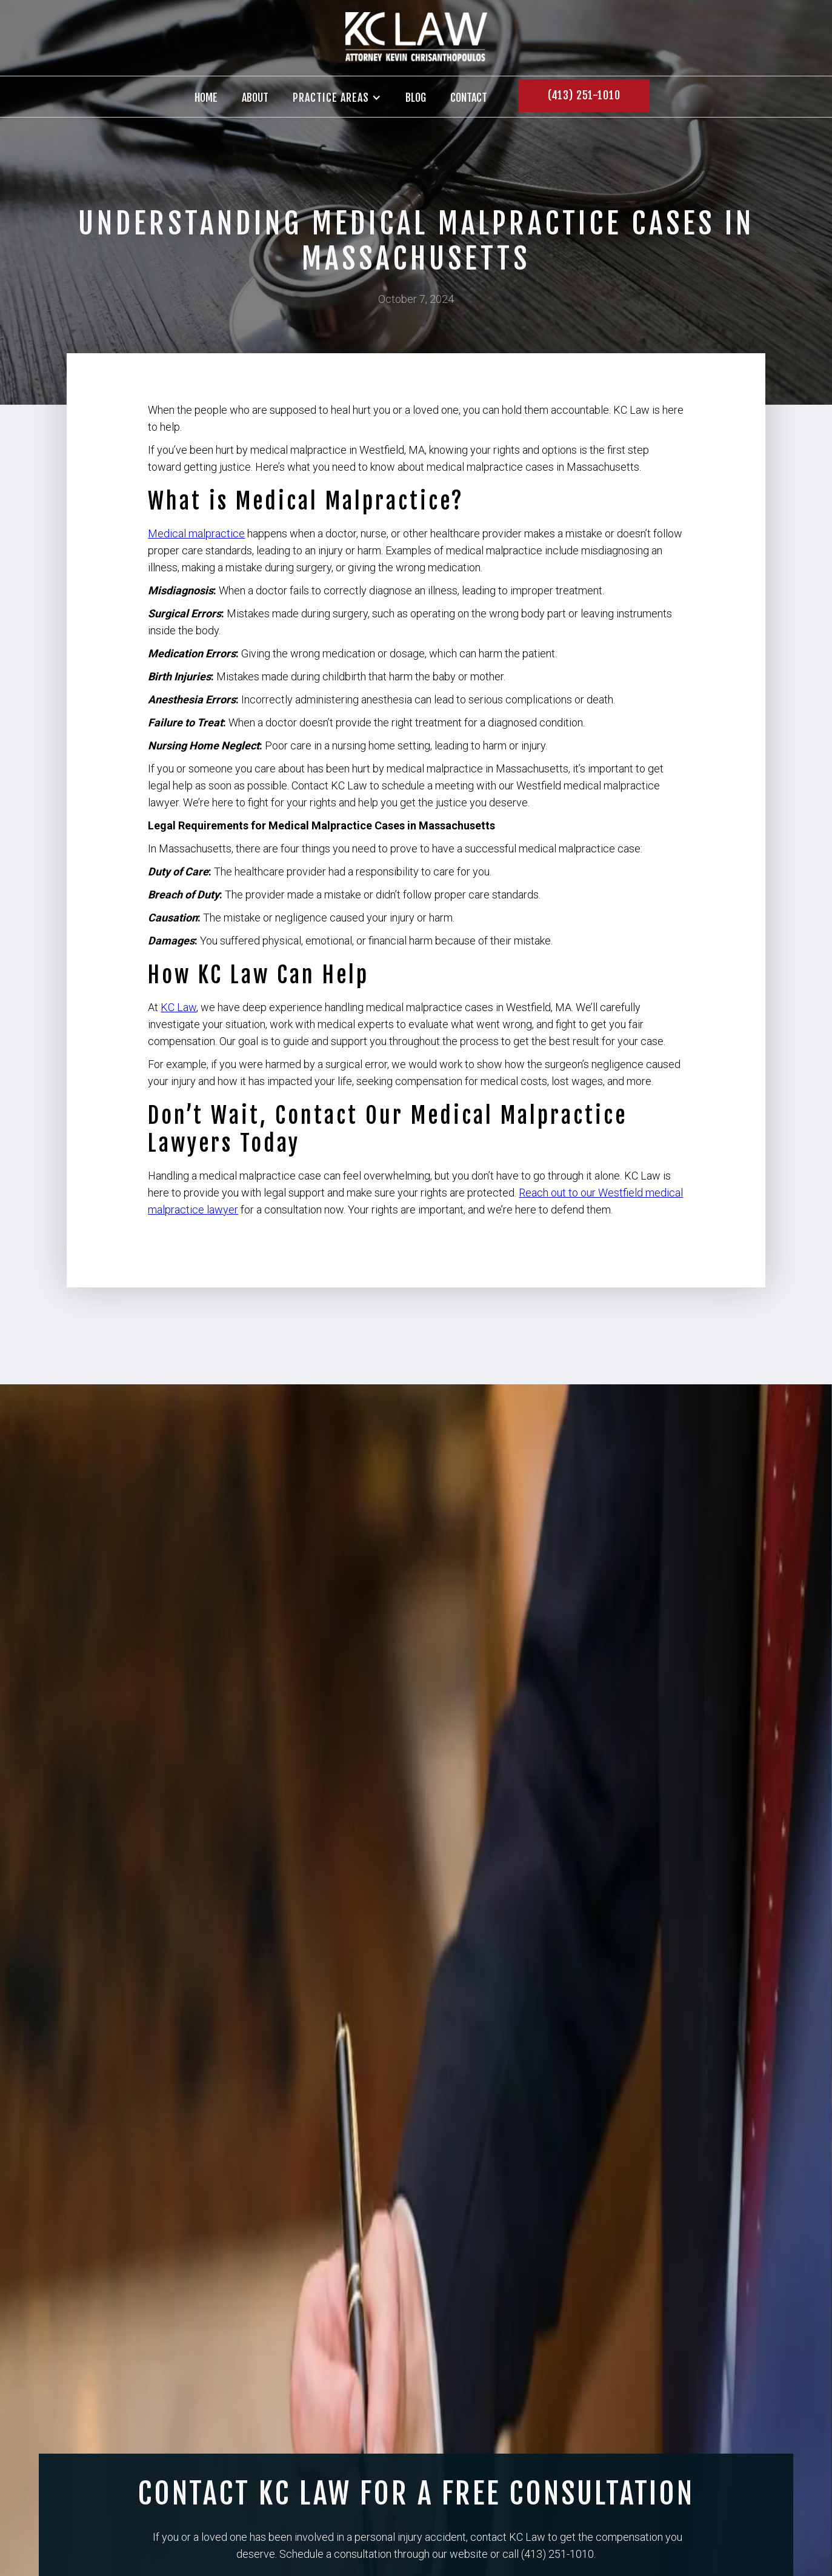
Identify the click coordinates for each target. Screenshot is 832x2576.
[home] (416, 38)
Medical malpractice (196, 533)
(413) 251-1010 (584, 95)
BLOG (415, 97)
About (255, 97)
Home (206, 97)
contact (468, 97)
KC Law (178, 1007)
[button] (337, 97)
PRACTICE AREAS (331, 97)
